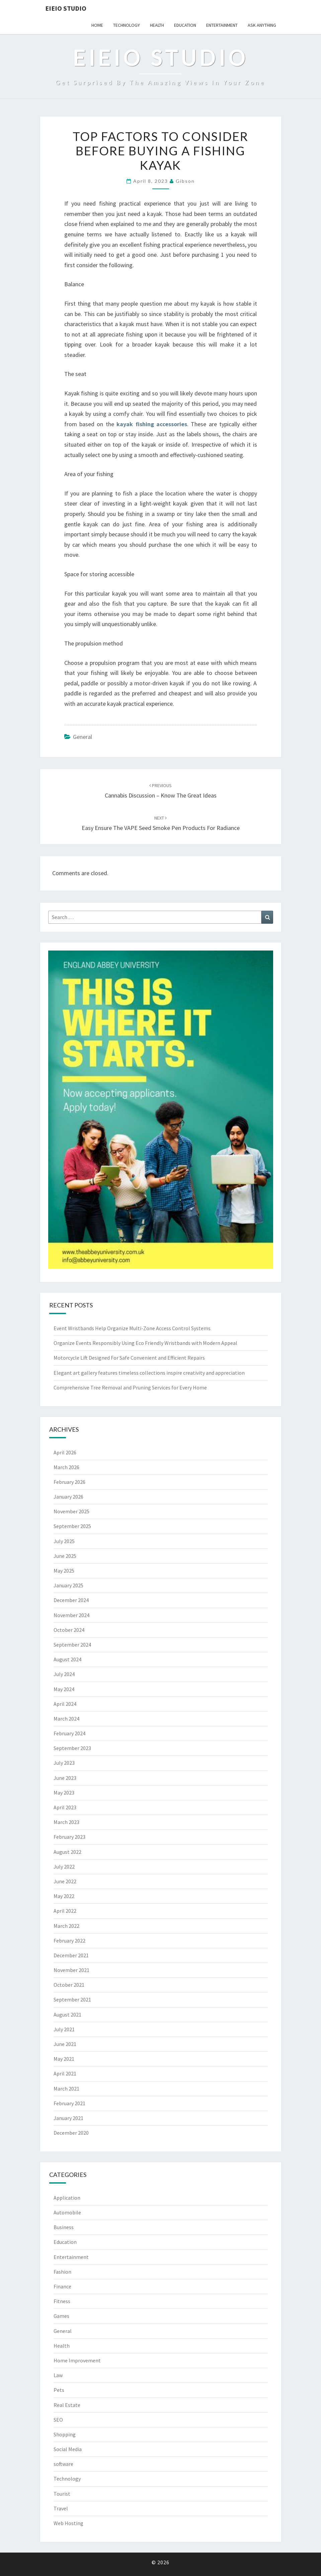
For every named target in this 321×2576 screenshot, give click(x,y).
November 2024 (71, 1615)
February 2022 (69, 1940)
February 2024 (69, 1733)
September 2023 (72, 1748)
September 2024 (72, 1644)
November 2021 (71, 1970)
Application (67, 2197)
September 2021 (72, 1999)
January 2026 (68, 1496)
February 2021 (69, 2103)
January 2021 (68, 2118)
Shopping (65, 2434)
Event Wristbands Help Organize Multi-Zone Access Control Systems (132, 1328)
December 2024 (71, 1600)
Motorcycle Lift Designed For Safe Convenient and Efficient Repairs (129, 1357)
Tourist (62, 2493)
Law (58, 2375)
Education (185, 25)
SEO (58, 2419)
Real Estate (67, 2405)
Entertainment (222, 25)
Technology (126, 25)
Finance (62, 2286)
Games (61, 2316)
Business (64, 2227)
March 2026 (66, 1467)
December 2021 (71, 1955)
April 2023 (65, 1807)
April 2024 (65, 1703)
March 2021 (66, 2088)
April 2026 (65, 1452)
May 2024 (64, 1689)
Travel (61, 2508)
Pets (59, 2389)
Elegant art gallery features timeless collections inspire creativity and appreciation (149, 1372)
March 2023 (66, 1822)
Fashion (62, 2271)
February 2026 (69, 1482)
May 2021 (64, 2058)
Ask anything (262, 25)
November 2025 (71, 1511)
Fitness (62, 2301)
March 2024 (66, 1718)
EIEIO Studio (65, 8)
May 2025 (64, 1570)
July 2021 (64, 2029)
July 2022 (64, 1866)
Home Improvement (77, 2360)
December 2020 (71, 2132)
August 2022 (67, 1851)
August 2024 (67, 1659)
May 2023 (64, 1792)
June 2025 (65, 1555)
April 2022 (65, 1910)
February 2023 (69, 1836)
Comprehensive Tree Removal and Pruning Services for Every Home (130, 1387)
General (82, 737)
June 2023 (65, 1777)
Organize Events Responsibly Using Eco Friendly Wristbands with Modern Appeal (145, 1343)
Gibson (185, 181)
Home (97, 25)
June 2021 (65, 2044)
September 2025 (72, 1526)
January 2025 (68, 1585)
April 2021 (65, 2073)
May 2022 (64, 1896)
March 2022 (66, 1925)
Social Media (68, 2449)
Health (157, 25)
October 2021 (69, 1984)
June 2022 (65, 1881)
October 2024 (69, 1629)
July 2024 (64, 1674)
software (63, 2463)
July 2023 (64, 1762)
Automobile (67, 2212)
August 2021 (67, 2014)
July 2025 (64, 1541)
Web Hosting (68, 2523)
